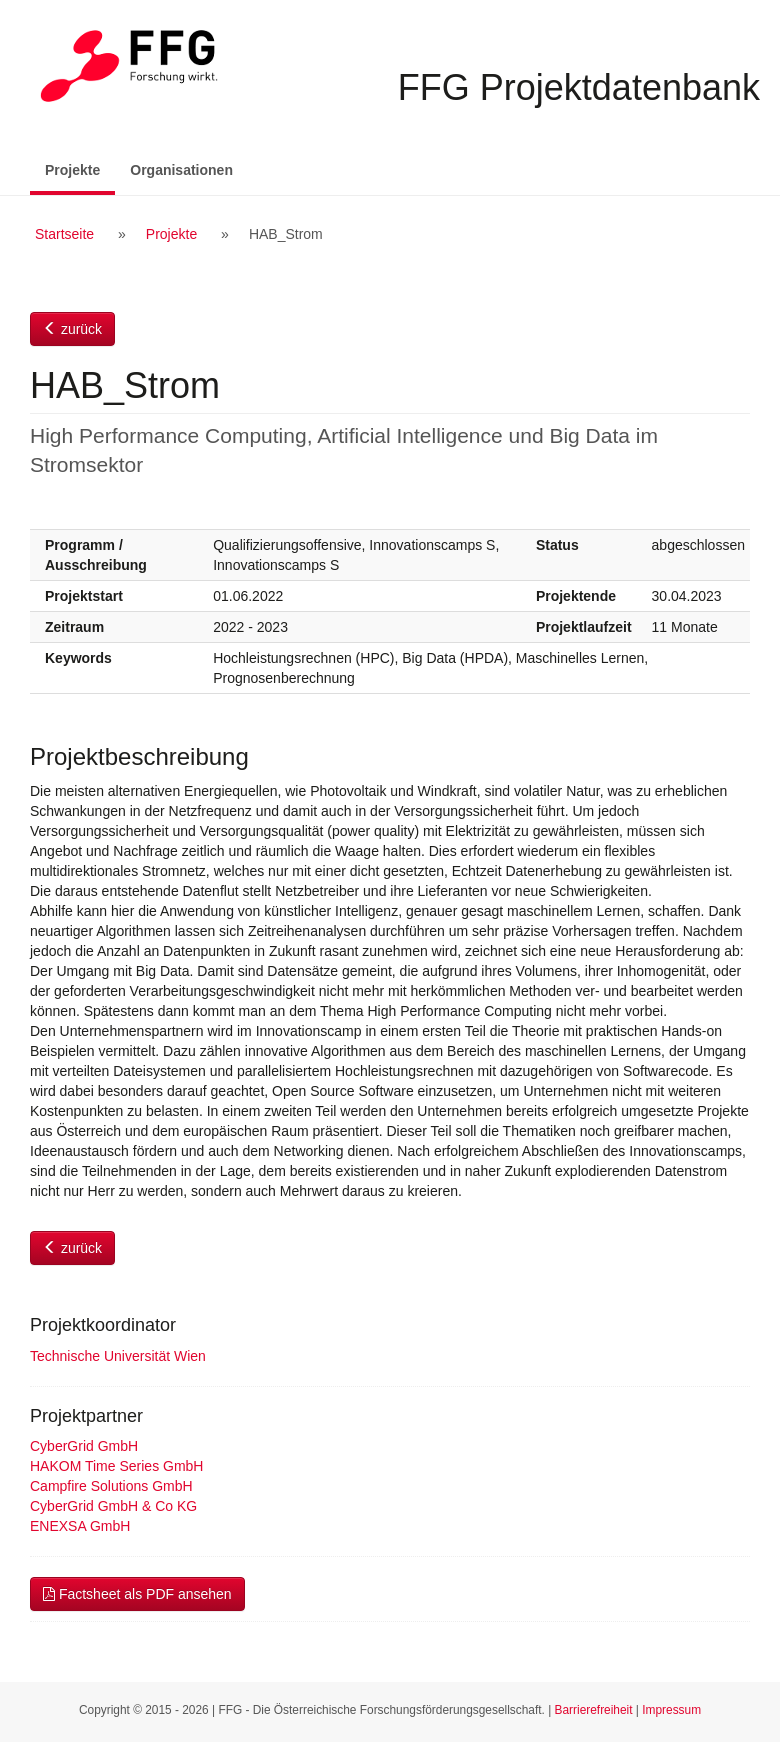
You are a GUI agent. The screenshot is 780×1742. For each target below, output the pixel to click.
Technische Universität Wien (118, 1356)
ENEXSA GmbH (80, 1526)
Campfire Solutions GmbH (111, 1486)
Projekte (80, 168)
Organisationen (181, 170)
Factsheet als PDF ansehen (137, 1594)
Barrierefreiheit (594, 1710)
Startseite (64, 234)
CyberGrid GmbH (84, 1446)
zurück (72, 329)
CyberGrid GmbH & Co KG (113, 1506)
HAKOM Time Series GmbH (116, 1466)
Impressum (671, 1710)
